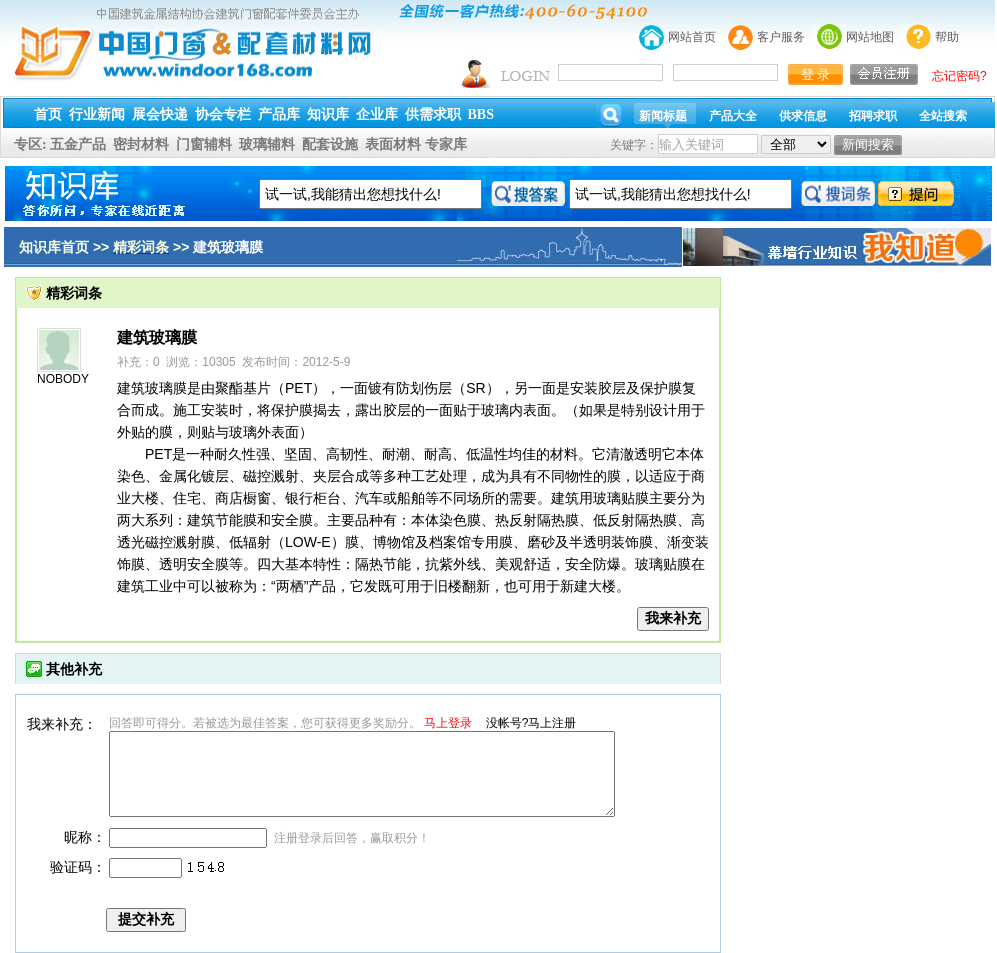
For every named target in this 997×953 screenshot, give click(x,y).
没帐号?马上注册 (531, 723)
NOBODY (63, 379)
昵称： (85, 837)
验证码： (78, 867)
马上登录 (448, 723)
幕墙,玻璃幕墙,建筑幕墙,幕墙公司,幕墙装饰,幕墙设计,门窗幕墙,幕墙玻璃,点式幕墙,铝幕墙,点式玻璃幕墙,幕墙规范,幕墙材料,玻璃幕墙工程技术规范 (498, 82)
